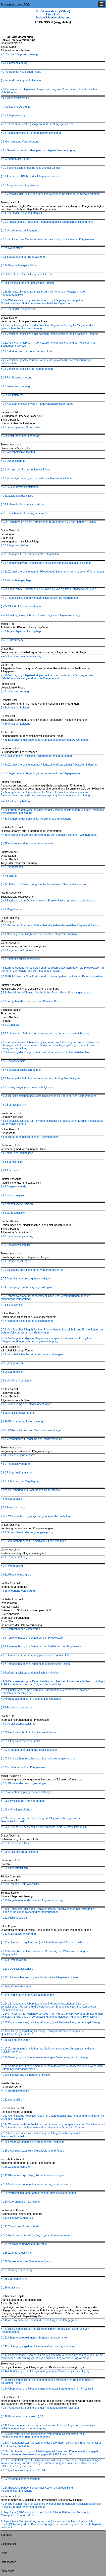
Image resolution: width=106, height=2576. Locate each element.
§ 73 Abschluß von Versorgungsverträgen (25, 1278)
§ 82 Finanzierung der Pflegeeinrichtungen (26, 1404)
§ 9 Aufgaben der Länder (15, 159)
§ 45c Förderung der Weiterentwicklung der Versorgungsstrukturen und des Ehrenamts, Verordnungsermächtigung (52, 811)
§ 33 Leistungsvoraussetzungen (20, 487)
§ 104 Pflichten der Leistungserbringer (23, 1783)
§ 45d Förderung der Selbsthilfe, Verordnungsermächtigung (36, 818)
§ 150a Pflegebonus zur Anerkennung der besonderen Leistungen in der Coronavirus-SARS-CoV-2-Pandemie (51, 2444)
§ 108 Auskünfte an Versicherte (19, 1851)
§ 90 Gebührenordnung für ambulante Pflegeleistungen (33, 1541)
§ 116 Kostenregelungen (15, 2039)
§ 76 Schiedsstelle (12, 1304)
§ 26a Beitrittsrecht (12, 395)
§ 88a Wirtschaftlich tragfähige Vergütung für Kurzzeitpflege (36, 1516)
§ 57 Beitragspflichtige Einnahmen (21, 1069)
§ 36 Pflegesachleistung (15, 545)
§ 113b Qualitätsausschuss (17, 1968)
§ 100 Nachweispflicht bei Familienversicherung (29, 1732)
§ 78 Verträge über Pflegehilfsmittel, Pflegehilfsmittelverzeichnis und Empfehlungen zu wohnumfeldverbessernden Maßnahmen (52, 1331)
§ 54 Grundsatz (10, 1024)
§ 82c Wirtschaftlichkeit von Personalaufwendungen (31, 1430)
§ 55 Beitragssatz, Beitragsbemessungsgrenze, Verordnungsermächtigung (45, 1033)
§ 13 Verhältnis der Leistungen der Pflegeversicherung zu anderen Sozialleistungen (50, 194)
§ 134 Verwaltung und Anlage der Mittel (24, 2244)
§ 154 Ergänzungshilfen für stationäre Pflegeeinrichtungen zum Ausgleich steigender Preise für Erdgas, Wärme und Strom (51, 2505)
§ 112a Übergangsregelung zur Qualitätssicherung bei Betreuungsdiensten (45, 1942)
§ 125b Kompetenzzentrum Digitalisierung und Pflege (32, 2150)
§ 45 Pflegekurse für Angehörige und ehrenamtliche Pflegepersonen (41, 773)
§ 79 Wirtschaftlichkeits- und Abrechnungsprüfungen (32, 1354)
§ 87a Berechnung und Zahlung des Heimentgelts (30, 1490)
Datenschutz (8, 2562)
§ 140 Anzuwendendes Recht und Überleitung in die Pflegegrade (39, 2320)
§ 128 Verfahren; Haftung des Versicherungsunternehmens (36, 2184)
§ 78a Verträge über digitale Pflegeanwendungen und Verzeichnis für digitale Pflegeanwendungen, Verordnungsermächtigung (46, 1340)
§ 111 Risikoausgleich (14, 1917)
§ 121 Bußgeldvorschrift (15, 2090)
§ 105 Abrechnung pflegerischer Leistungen (26, 1792)
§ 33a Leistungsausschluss (17, 495)
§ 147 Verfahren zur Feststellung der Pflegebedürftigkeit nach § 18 (40, 2407)
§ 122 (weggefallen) (12, 2099)
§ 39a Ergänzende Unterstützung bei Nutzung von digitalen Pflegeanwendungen (48, 589)
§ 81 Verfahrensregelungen (17, 1380)
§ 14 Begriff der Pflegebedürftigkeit (21, 213)
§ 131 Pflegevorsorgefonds (17, 2217)
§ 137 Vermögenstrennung (16, 2270)
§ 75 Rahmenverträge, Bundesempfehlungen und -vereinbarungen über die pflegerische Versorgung (45, 1297)
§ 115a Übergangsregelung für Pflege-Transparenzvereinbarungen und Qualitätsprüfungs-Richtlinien (43, 2033)
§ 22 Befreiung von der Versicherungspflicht (27, 351)
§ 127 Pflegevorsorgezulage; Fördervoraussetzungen (32, 2175)
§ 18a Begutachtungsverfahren (19, 265)
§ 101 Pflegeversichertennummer (20, 1741)
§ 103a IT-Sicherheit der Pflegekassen (23, 1767)
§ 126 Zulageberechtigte (15, 2166)
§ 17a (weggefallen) (12, 248)
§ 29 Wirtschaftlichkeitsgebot (18, 452)
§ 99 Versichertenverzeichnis (18, 1723)
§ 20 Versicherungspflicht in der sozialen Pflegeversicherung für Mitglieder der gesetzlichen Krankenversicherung (47, 327)
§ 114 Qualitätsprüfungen (16, 1986)
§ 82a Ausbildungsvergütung (18, 1412)
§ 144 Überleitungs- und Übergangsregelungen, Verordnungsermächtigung (45, 2371)
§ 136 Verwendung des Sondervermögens (26, 2261)
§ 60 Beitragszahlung (13, 1104)
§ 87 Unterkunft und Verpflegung (20, 1481)
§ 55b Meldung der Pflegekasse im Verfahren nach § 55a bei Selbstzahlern (45, 1052)
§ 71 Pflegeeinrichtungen (15, 1261)
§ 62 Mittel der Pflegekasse (17, 1153)
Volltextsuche (9, 2543)
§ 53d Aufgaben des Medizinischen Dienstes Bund (31, 1001)
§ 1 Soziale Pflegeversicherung (19, 54)
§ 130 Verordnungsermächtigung (20, 2201)
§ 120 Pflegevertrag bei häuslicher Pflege (25, 2074)
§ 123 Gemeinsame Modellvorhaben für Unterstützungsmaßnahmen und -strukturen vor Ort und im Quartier (53, 2117)
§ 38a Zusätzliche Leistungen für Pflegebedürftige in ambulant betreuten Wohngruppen (52, 571)
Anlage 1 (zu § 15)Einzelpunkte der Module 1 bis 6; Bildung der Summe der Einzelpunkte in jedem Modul (45, 2514)
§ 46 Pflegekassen (12, 867)
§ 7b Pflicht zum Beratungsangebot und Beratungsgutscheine (37, 124)
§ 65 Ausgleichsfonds (13, 1186)
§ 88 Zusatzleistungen (14, 1507)
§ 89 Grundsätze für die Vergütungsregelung (27, 1532)
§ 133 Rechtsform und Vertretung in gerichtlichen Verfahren (36, 2235)
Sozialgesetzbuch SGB (15, 4)
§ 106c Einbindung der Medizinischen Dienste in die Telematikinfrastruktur (44, 1827)
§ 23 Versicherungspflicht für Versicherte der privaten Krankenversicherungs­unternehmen (46, 362)
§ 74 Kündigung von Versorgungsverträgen (26, 1287)
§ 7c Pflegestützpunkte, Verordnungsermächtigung (31, 132)
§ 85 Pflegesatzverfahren (16, 1463)
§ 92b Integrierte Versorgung (18, 1590)
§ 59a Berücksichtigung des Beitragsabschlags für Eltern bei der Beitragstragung (48, 1095)
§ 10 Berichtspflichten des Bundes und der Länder (30, 167)
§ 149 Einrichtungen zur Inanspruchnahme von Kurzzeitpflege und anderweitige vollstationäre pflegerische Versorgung (48, 2427)
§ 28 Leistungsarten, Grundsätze (20, 427)
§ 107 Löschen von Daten (16, 1843)
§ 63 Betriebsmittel (12, 1161)
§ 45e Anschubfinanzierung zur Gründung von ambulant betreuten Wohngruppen (49, 834)
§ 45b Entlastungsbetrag (15, 801)
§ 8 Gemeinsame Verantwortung (20, 141)
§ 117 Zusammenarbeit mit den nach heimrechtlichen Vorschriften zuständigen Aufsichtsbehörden (47, 2050)
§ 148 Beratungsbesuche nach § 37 (22, 2416)
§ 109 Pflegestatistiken (14, 1868)
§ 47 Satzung (9, 875)
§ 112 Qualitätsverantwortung (18, 1933)
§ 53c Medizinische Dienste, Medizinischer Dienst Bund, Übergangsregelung (46, 992)
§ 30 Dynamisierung (13, 460)
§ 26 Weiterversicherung (15, 386)
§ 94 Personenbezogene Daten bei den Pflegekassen (32, 1637)
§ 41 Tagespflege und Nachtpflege (21, 631)
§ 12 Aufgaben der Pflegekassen (20, 185)
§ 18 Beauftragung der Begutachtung (23, 256)
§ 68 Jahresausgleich (13, 1212)
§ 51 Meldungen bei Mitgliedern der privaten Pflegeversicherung (39, 934)
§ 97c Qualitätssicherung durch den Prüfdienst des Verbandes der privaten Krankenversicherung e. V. (45, 1692)
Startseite (6, 2534)
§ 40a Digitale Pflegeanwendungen (21, 606)
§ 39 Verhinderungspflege (16, 580)
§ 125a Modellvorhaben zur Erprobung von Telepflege (32, 2141)
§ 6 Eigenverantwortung (15, 98)
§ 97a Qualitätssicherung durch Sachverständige (30, 1672)
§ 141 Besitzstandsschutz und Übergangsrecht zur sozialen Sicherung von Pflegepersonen (45, 2330)
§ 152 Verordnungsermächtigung (20, 2478)
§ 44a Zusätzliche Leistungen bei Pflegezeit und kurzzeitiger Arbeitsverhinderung (49, 764)
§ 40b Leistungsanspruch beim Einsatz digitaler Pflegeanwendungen (41, 615)
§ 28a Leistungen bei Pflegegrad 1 (21, 436)
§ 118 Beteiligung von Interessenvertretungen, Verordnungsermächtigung (44, 2057)
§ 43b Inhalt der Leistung (15, 723)
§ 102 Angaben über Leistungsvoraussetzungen (29, 1749)
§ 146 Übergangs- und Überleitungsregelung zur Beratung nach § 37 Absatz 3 (47, 2388)
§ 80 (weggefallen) (12, 1363)
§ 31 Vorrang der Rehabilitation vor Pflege (25, 469)
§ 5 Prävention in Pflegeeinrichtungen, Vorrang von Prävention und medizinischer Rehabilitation (49, 91)
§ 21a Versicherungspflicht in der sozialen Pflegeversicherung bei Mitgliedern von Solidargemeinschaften (49, 344)
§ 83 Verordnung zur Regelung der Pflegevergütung (31, 1439)
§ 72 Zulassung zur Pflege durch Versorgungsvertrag (32, 1269)
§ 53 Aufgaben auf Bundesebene (20, 959)
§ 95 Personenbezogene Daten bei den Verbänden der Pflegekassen (41, 1646)
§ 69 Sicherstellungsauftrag (17, 1236)
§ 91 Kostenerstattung (14, 1557)
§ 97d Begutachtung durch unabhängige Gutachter (31, 1698)
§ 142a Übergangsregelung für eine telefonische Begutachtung (38, 2346)
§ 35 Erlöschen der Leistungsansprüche (24, 513)
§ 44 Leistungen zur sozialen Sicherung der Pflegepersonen (36, 755)
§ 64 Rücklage (9, 1170)
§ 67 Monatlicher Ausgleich (17, 1204)
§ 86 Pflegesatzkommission (17, 1472)
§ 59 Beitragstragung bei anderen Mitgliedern (27, 1087)
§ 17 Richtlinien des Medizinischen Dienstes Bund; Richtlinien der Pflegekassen (48, 239)
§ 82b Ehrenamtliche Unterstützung (22, 1421)
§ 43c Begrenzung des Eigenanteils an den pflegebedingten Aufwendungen (45, 739)
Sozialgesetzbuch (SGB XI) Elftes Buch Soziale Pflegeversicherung (53, 14)
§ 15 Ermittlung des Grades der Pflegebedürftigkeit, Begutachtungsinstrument (47, 221)
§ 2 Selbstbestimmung (14, 63)
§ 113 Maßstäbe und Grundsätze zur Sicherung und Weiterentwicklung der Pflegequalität (45, 1953)
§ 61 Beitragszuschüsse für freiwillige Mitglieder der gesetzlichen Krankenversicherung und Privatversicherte (52, 1122)
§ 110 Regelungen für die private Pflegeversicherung (32, 1900)
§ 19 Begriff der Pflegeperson (18, 309)
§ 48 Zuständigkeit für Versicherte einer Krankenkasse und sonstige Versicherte (48, 900)
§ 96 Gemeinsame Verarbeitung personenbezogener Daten (36, 1655)
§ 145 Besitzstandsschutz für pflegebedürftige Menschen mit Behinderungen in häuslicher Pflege (47, 2381)
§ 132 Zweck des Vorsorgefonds (20, 2226)
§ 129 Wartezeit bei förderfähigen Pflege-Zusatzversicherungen (38, 2192)
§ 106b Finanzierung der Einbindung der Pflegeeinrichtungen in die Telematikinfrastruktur (40, 1820)
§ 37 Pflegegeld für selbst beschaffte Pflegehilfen (30, 554)
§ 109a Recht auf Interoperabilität (20, 1884)
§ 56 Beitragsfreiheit (13, 1061)
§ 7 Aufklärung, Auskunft (15, 106)
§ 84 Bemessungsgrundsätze (18, 1455)
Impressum (7, 2571)
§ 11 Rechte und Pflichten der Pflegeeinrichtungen (31, 176)
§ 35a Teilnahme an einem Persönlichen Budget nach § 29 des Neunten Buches (48, 521)
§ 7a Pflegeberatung (13, 115)
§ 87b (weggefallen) (12, 1498)
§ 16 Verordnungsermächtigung (19, 230)
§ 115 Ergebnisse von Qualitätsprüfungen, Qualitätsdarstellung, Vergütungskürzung (50, 2022)
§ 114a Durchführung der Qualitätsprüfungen (27, 1994)
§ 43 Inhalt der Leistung (15, 691)
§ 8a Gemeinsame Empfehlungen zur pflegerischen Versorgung (38, 150)
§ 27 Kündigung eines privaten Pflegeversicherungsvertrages (37, 403)
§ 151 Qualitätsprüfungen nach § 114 (23, 2470)
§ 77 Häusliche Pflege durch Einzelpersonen (27, 1320)
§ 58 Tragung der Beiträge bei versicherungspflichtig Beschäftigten (40, 1078)
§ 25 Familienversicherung (16, 377)
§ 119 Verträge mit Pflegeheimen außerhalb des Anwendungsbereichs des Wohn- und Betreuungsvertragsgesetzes (52, 2067)
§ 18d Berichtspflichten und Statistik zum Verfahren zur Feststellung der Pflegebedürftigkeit (43, 293)
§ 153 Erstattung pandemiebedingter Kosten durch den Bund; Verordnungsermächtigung (37, 2489)
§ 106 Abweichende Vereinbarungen (22, 1800)
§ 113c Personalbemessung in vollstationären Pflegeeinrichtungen (40, 1977)
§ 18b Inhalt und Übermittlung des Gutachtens (28, 274)
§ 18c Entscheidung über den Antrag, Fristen (27, 282)
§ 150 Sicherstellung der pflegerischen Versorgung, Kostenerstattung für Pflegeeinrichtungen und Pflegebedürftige (43, 2435)
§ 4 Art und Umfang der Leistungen (21, 80)
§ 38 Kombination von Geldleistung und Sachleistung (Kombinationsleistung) (46, 562)
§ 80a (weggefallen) (12, 1371)
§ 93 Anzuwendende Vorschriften (20, 1629)
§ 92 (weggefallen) (12, 1565)
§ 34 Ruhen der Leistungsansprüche (22, 504)
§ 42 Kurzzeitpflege (12, 640)
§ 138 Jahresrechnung (14, 2278)
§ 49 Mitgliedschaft (12, 909)
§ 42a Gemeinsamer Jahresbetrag (21, 656)
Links (4, 2552)
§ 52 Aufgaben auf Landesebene (20, 950)
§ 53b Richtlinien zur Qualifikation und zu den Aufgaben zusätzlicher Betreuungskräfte (51, 976)
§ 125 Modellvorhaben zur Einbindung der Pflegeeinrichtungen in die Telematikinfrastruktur (41, 2135)
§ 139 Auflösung (10, 2287)
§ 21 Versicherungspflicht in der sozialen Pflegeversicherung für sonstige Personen (50, 333)
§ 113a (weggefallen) (13, 1960)
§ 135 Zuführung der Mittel (16, 2252)
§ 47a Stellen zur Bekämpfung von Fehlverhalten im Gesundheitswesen (43, 884)
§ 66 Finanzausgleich (13, 1195)
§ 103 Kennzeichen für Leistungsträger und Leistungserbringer (38, 1758)
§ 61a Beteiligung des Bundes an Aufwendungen (30, 1136)
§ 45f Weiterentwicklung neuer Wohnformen (27, 843)
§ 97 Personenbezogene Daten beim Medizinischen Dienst (35, 1663)
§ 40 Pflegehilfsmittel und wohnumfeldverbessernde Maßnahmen (39, 597)
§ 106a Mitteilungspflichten (16, 1809)
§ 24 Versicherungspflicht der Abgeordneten (27, 368)
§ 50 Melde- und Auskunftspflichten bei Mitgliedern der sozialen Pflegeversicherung (50, 925)
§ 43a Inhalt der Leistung (15, 707)
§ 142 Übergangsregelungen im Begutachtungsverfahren (34, 2337)
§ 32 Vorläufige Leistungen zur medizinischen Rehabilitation (36, 478)
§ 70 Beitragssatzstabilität (16, 1245)
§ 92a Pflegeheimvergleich (16, 1574)
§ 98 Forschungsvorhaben (16, 1707)
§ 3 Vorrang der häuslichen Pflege (21, 71)
